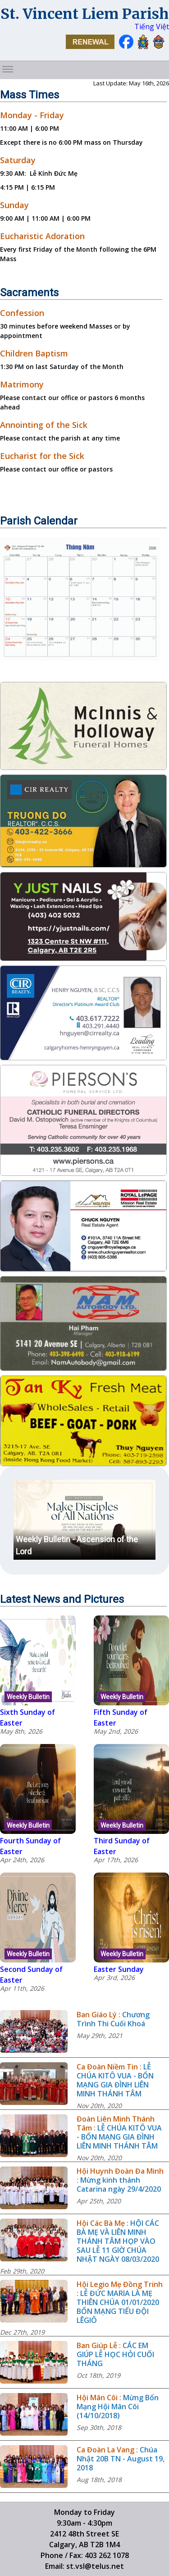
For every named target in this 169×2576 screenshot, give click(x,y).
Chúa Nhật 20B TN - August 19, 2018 (120, 2459)
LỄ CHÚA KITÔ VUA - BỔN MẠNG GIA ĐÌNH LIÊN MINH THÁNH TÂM (115, 2080)
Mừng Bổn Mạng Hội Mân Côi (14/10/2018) (118, 2406)
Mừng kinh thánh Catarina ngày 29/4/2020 (119, 2184)
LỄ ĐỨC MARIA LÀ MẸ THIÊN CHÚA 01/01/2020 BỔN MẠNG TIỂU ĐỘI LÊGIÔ (118, 2306)
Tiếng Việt (151, 27)
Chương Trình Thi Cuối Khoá (113, 2019)
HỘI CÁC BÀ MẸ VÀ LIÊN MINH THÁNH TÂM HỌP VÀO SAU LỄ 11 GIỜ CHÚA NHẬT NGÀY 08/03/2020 (118, 2241)
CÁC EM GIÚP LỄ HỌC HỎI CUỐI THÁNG (115, 2354)
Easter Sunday (119, 1969)
